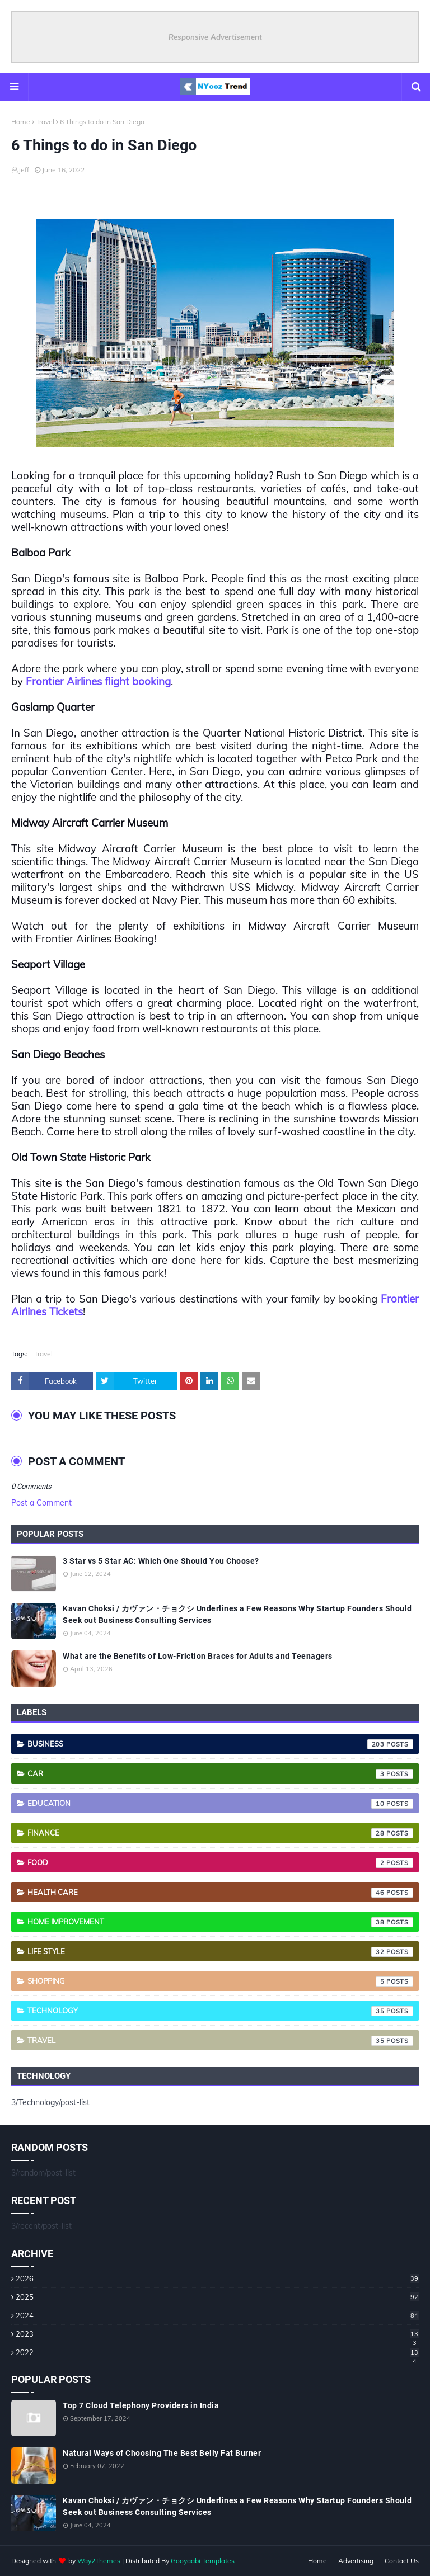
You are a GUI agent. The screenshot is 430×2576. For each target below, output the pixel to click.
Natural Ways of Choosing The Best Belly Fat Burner (162, 2452)
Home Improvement (220, 1922)
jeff (24, 170)
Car (220, 1774)
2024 (217, 2315)
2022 (217, 2352)
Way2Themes (98, 2560)
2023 (217, 2333)
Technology (220, 2011)
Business (220, 1744)
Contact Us (402, 2560)
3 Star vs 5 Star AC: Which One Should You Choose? (161, 1560)
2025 (217, 2296)
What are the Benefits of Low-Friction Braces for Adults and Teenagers (198, 1656)
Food (220, 1863)
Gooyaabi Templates (203, 2560)
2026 (217, 2278)
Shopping (220, 1981)
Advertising (355, 2560)
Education (220, 1804)
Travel (45, 121)
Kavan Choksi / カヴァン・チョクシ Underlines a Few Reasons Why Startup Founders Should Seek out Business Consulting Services (237, 1614)
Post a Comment (41, 1503)
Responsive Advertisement (215, 36)
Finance (220, 1833)
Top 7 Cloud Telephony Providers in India (141, 2405)
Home (20, 121)
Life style (220, 1952)
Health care (220, 1893)
